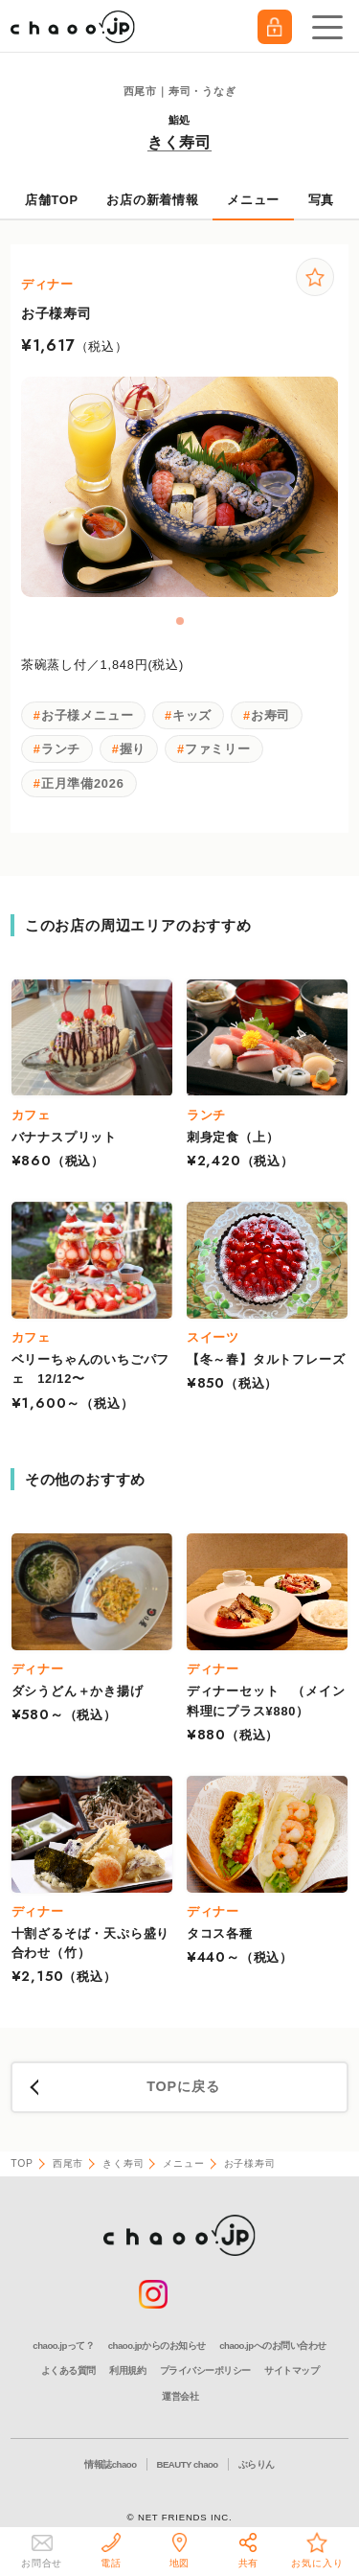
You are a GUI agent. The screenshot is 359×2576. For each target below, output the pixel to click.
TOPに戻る (182, 2086)
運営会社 (180, 2396)
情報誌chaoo (110, 2464)
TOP (22, 2163)
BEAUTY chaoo (187, 2464)
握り (133, 749)
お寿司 (270, 715)
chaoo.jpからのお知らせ (157, 2345)
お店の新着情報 (152, 200)
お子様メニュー (87, 715)
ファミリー (218, 749)
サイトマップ (291, 2370)
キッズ (192, 715)
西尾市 (68, 2163)
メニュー (253, 200)
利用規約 (127, 2370)
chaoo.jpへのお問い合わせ (272, 2345)
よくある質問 (68, 2370)
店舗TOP (52, 200)
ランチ (60, 749)
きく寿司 (179, 142)
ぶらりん (256, 2464)
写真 (321, 200)
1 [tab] (181, 622)
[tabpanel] (180, 487)
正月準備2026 (82, 783)
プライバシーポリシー (205, 2370)
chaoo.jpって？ (63, 2345)
